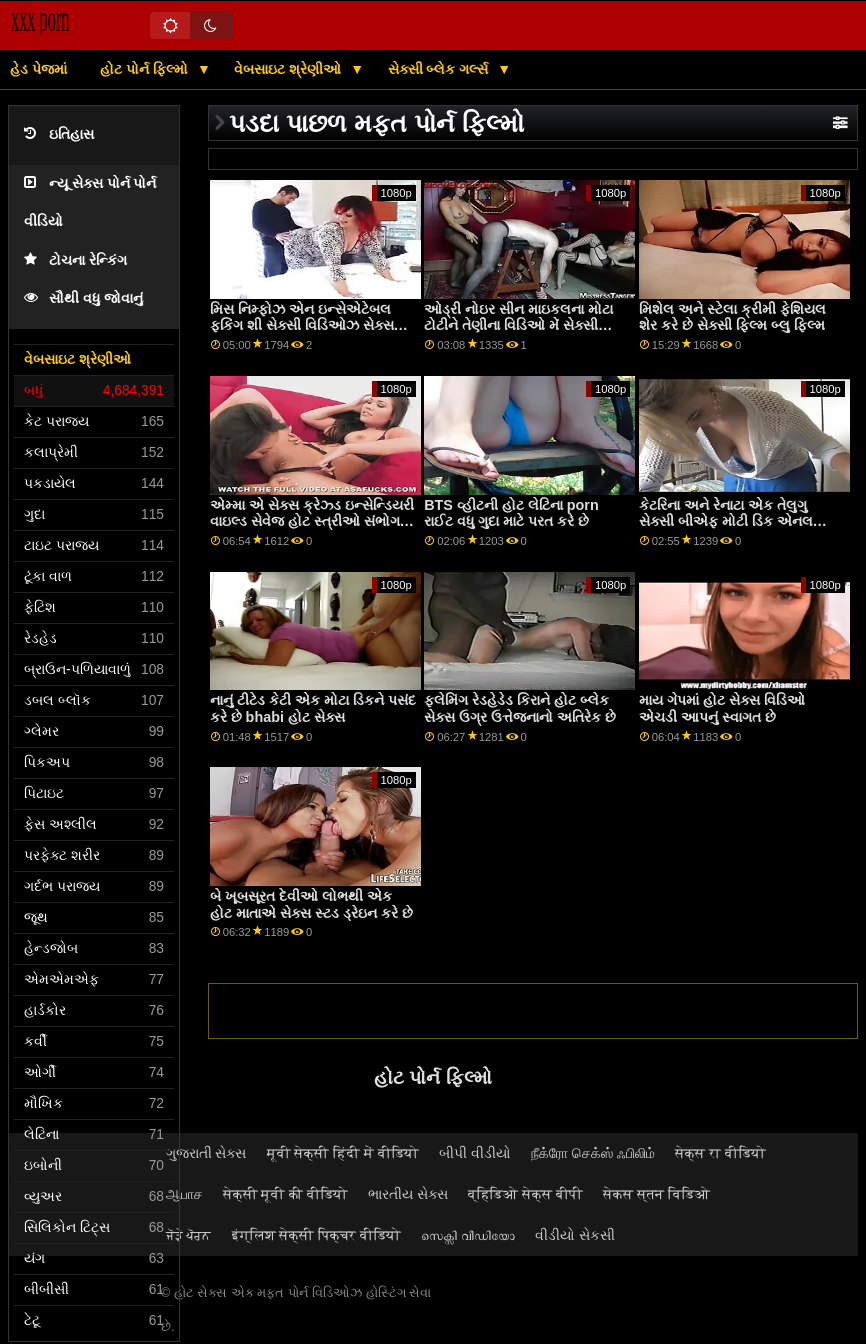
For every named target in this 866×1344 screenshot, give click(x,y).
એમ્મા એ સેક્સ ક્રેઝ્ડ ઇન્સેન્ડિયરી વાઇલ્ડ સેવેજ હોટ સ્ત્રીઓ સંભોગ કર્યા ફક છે (312, 521)
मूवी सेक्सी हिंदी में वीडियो (343, 1153)
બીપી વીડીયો (475, 1153)
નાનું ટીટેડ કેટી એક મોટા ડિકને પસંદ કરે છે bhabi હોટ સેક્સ (313, 708)
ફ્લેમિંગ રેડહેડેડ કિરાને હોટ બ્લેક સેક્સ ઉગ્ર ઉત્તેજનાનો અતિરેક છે (520, 708)
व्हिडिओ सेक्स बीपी (525, 1194)
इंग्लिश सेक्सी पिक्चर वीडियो (317, 1235)
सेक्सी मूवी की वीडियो (286, 1194)
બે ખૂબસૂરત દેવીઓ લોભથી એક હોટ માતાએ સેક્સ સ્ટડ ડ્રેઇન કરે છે (311, 904)
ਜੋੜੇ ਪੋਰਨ (189, 1235)
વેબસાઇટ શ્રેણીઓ (289, 69)
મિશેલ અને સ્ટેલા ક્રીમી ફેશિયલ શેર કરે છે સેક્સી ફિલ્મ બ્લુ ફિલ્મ (732, 317)
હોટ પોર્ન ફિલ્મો (146, 69)
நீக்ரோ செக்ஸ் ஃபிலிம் (593, 1153)
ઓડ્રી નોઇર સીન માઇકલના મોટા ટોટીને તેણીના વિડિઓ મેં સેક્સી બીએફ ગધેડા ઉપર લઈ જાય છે (518, 325)
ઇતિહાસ (59, 134)
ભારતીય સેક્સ (408, 1194)
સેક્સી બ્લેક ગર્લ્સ (440, 69)
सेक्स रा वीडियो (720, 1153)
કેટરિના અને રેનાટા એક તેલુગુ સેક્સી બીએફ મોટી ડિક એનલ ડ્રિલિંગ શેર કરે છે (726, 521)
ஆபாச (184, 1194)
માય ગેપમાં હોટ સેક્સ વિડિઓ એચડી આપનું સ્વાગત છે (722, 708)
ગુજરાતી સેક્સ (206, 1153)
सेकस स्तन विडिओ (656, 1194)
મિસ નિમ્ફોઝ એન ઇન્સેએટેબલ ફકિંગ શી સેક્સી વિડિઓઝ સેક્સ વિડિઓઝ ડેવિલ (302, 325)
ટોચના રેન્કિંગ (75, 260)
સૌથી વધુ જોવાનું (83, 298)
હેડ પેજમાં (38, 69)
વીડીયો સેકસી (575, 1235)
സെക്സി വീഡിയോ (468, 1235)
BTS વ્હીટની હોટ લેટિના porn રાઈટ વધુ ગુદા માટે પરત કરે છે (511, 513)
